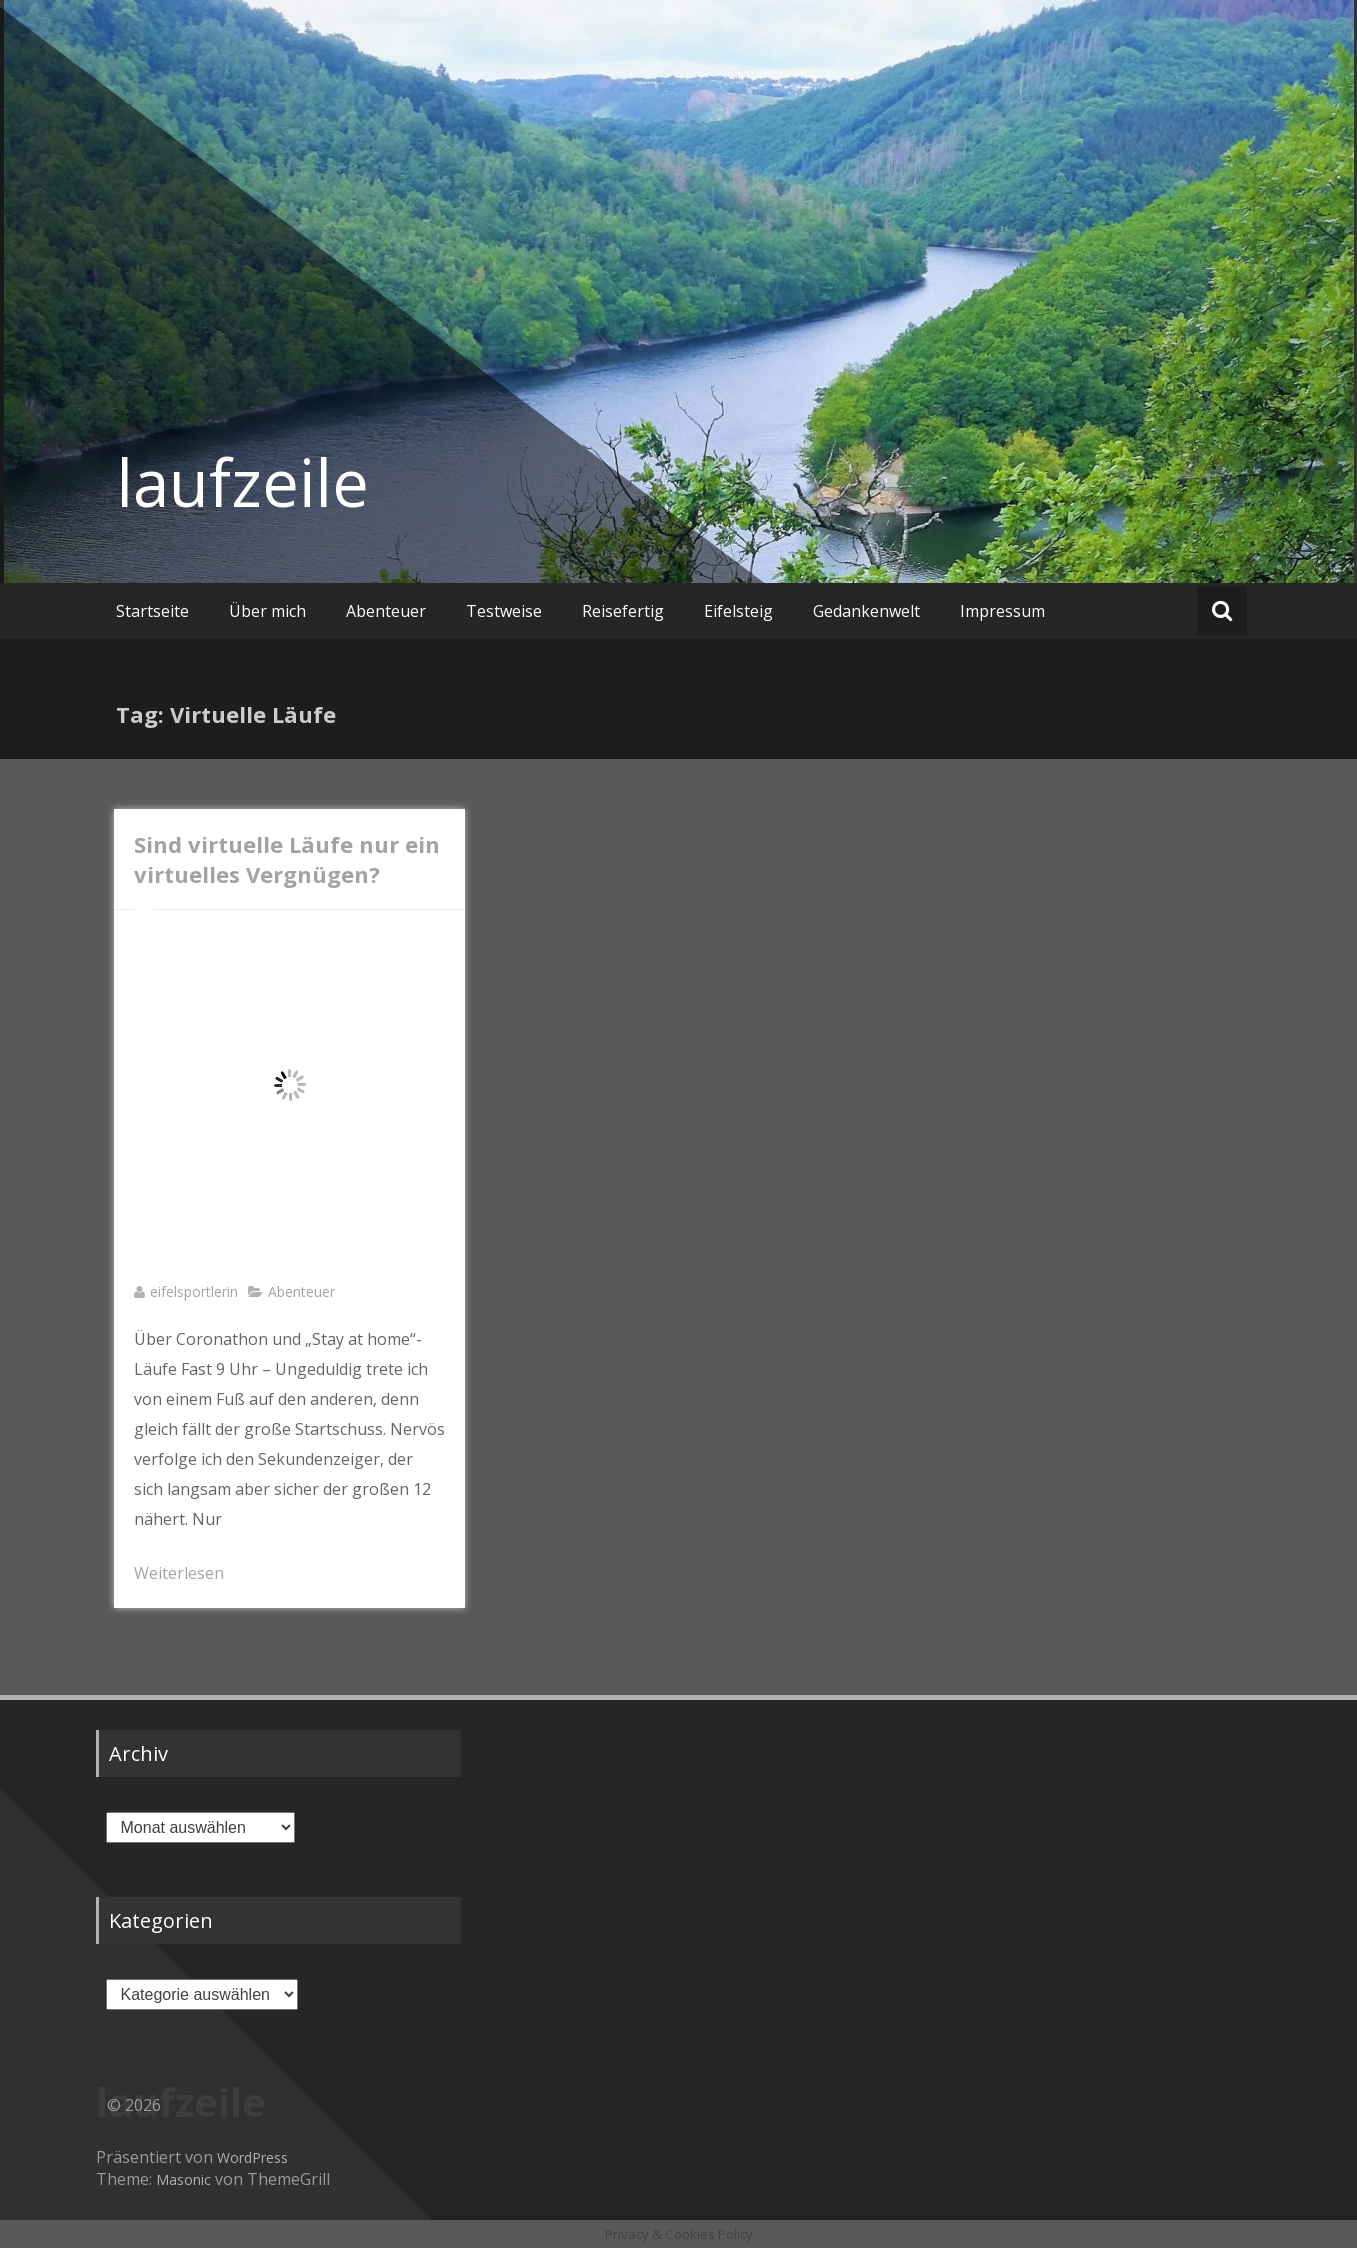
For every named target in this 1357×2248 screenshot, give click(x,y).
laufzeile (242, 482)
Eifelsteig (738, 611)
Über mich (267, 611)
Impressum (1002, 611)
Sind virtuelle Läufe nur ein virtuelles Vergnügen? (287, 859)
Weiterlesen (179, 1573)
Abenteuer (386, 611)
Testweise (504, 611)
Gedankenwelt (866, 611)
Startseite (152, 611)
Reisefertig (623, 611)
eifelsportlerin (194, 1291)
